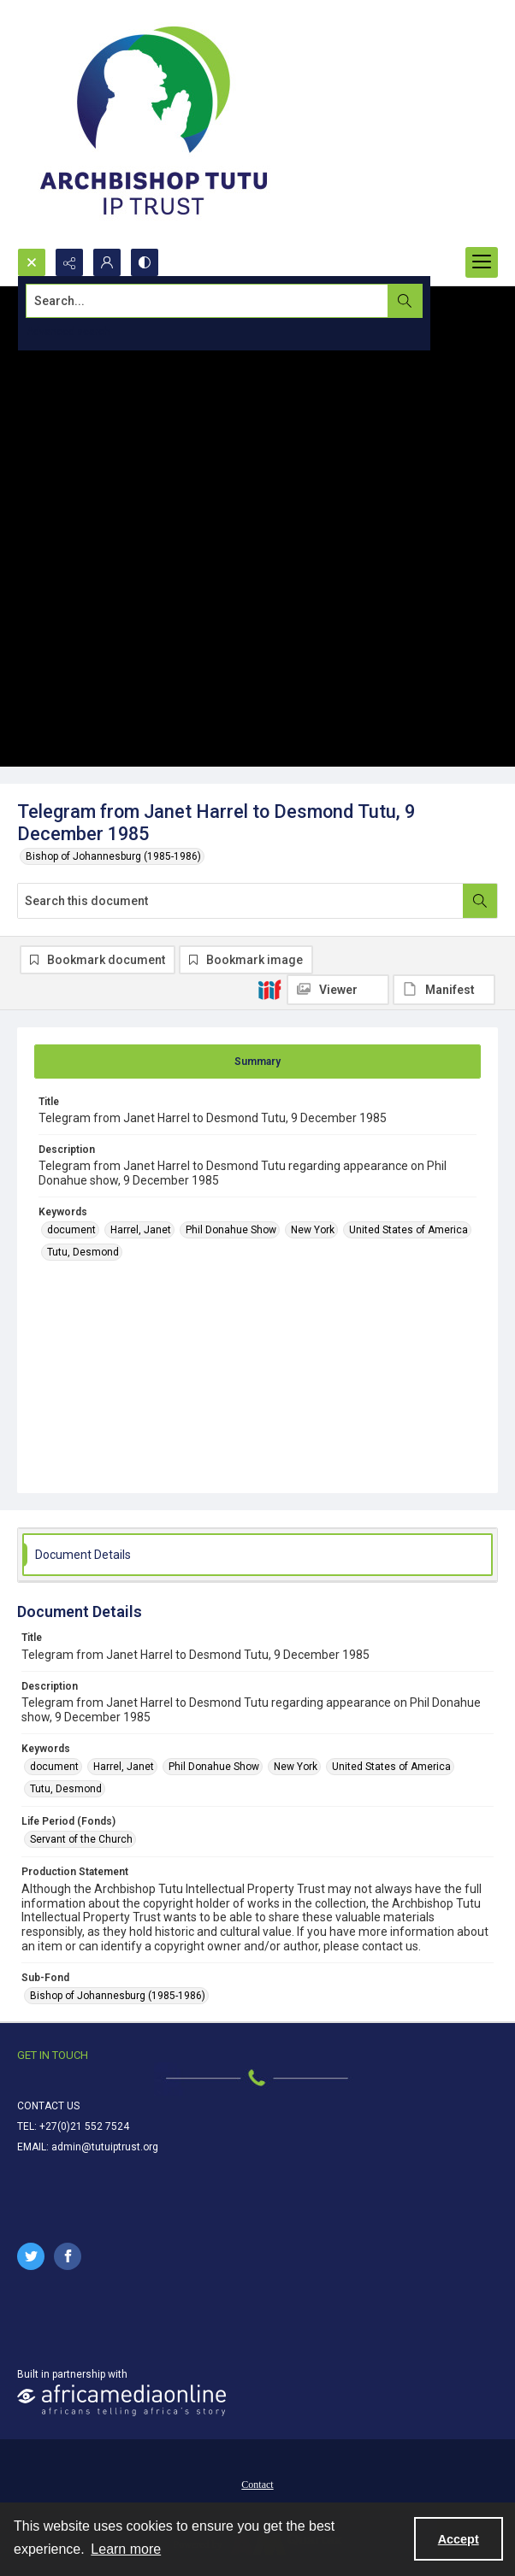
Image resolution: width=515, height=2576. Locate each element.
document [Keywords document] (71, 1230)
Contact (257, 2485)
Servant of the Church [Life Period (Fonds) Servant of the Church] (81, 1839)
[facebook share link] (67, 2256)
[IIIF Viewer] (338, 989)
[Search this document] (240, 901)
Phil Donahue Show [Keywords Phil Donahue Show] (231, 1230)
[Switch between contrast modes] (144, 262)
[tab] (257, 1061)
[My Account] (107, 262)
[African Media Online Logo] (121, 2400)
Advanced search (68, 332)
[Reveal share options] (69, 262)
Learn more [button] (126, 2549)
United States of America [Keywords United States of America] (408, 1230)
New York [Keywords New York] (312, 1230)
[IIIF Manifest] (444, 989)
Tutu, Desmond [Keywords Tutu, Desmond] (83, 1252)
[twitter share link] (30, 2256)
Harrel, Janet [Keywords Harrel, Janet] (140, 1230)
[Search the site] (207, 301)
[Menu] (481, 262)
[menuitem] (257, 2483)
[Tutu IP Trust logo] (154, 124)
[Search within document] (480, 901)
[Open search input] (31, 262)
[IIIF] (269, 988)
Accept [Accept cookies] (458, 2539)
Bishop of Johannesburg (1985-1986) (113, 856)
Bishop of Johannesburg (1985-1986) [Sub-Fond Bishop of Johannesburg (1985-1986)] (117, 1996)
